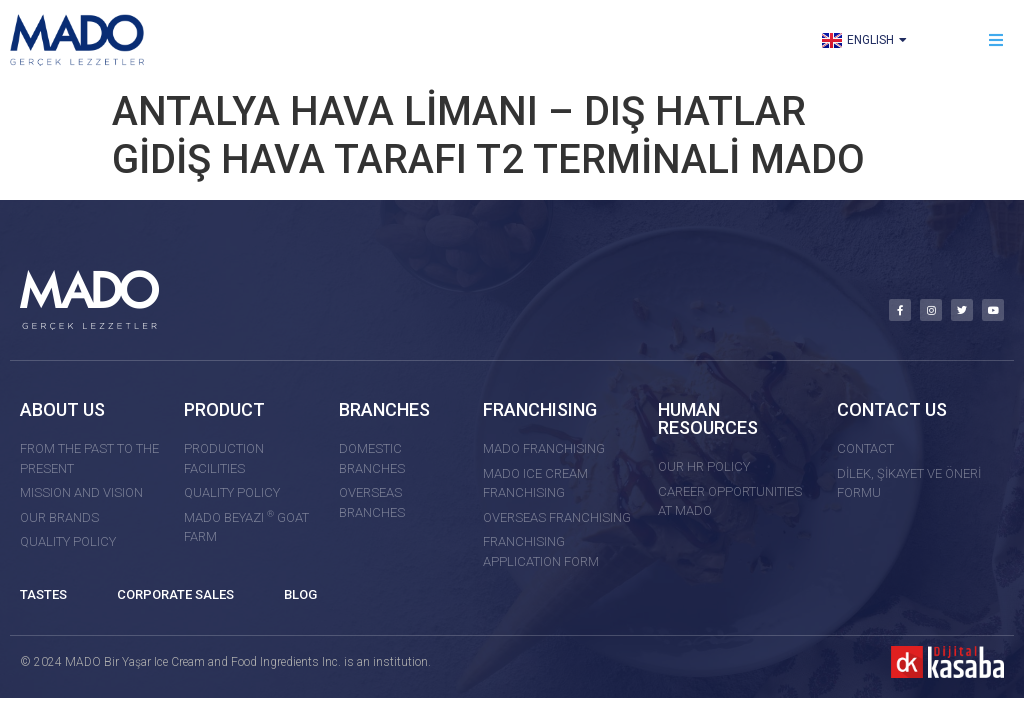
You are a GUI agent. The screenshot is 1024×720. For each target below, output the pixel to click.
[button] (996, 40)
